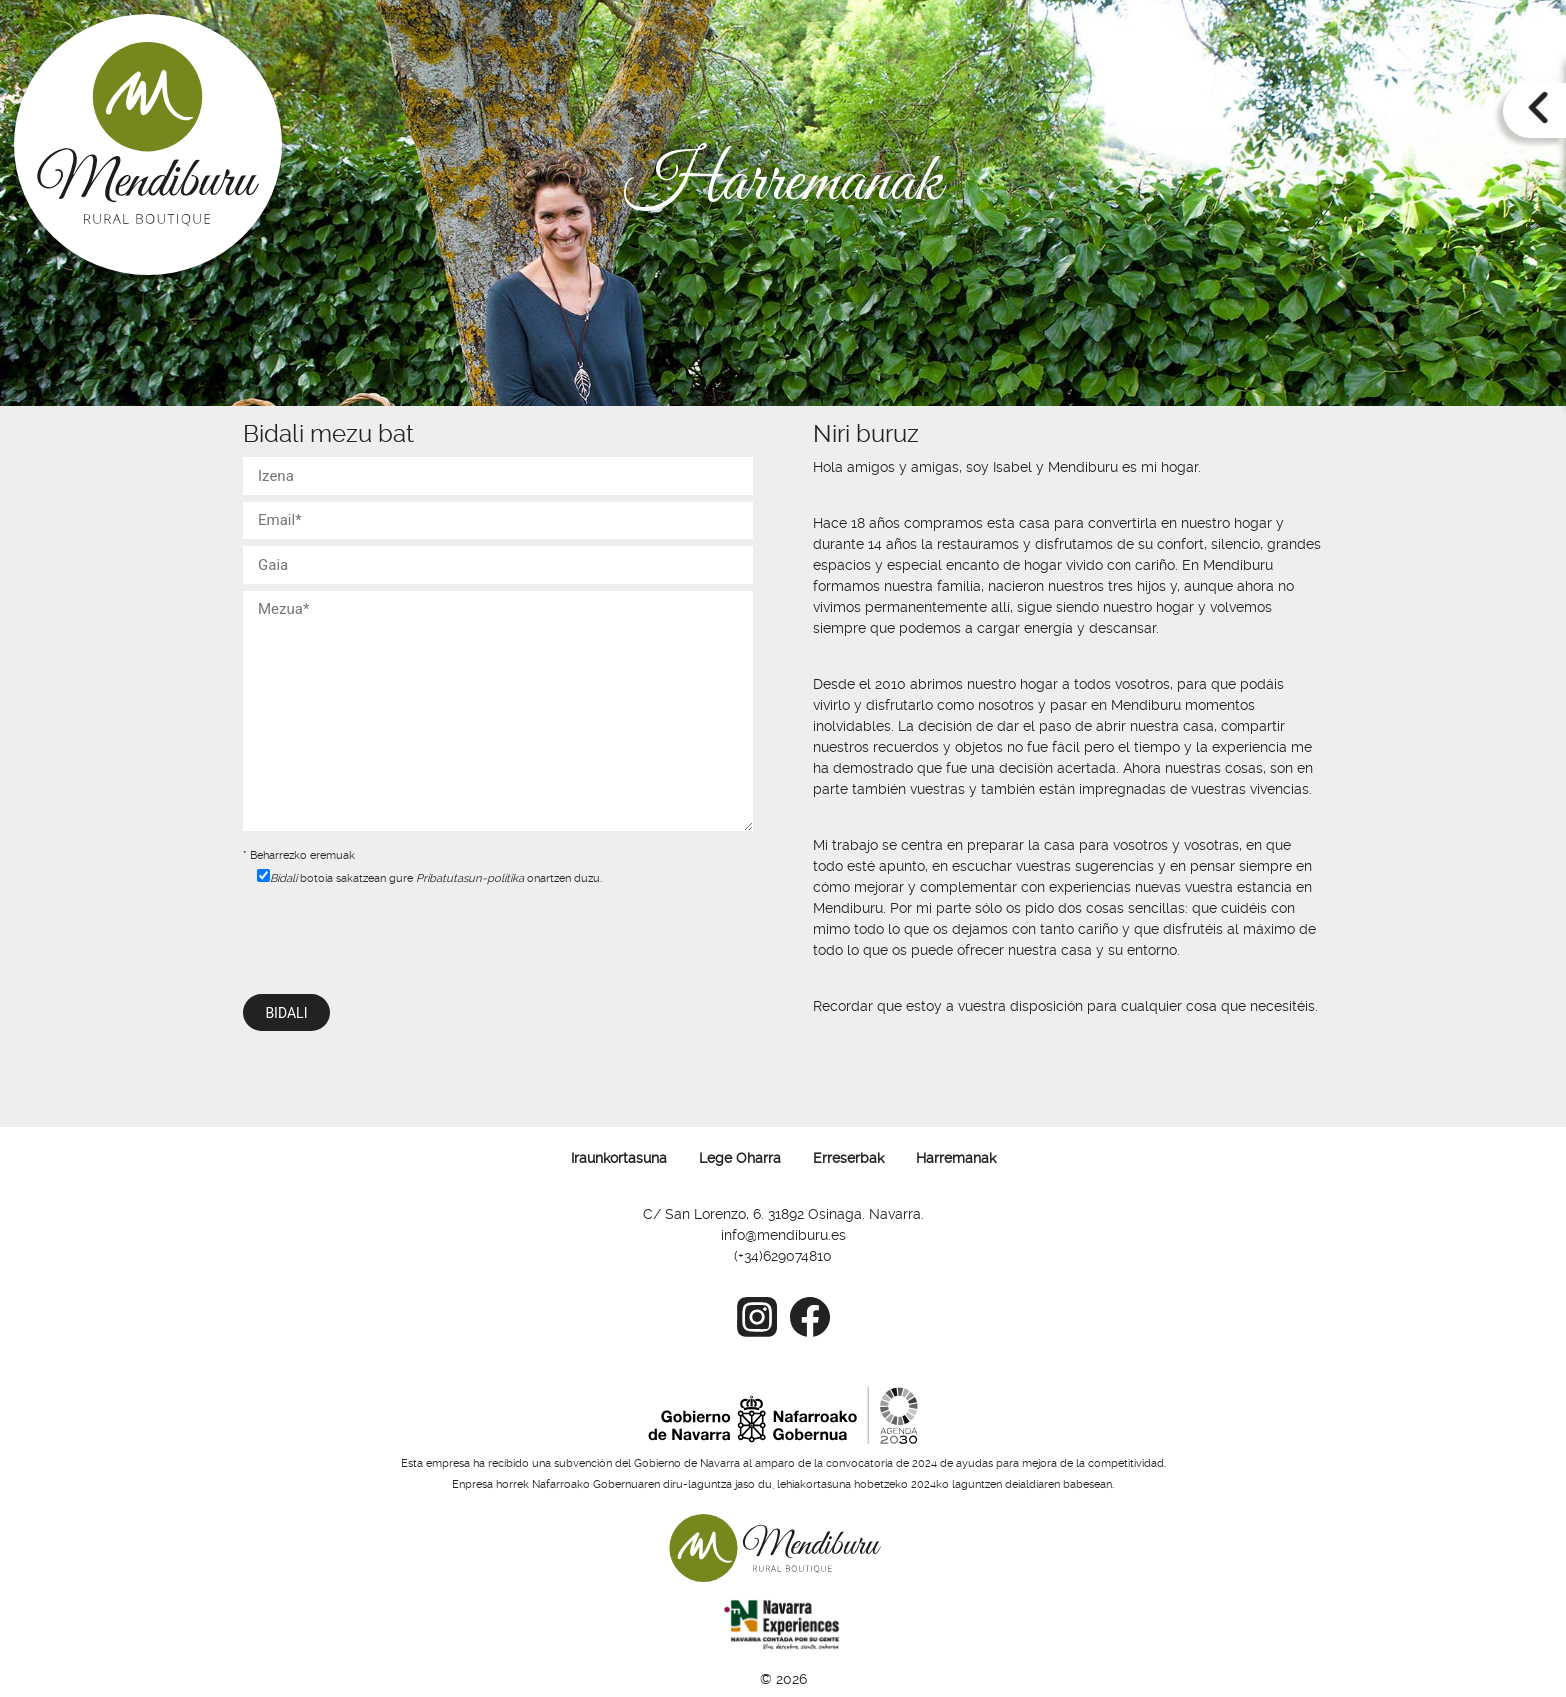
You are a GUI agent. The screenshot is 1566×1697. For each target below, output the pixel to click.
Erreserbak (848, 1158)
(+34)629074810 (783, 1256)
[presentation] (395, 934)
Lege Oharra (740, 1158)
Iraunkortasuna (619, 1158)
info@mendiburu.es (783, 1235)
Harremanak (956, 1158)
